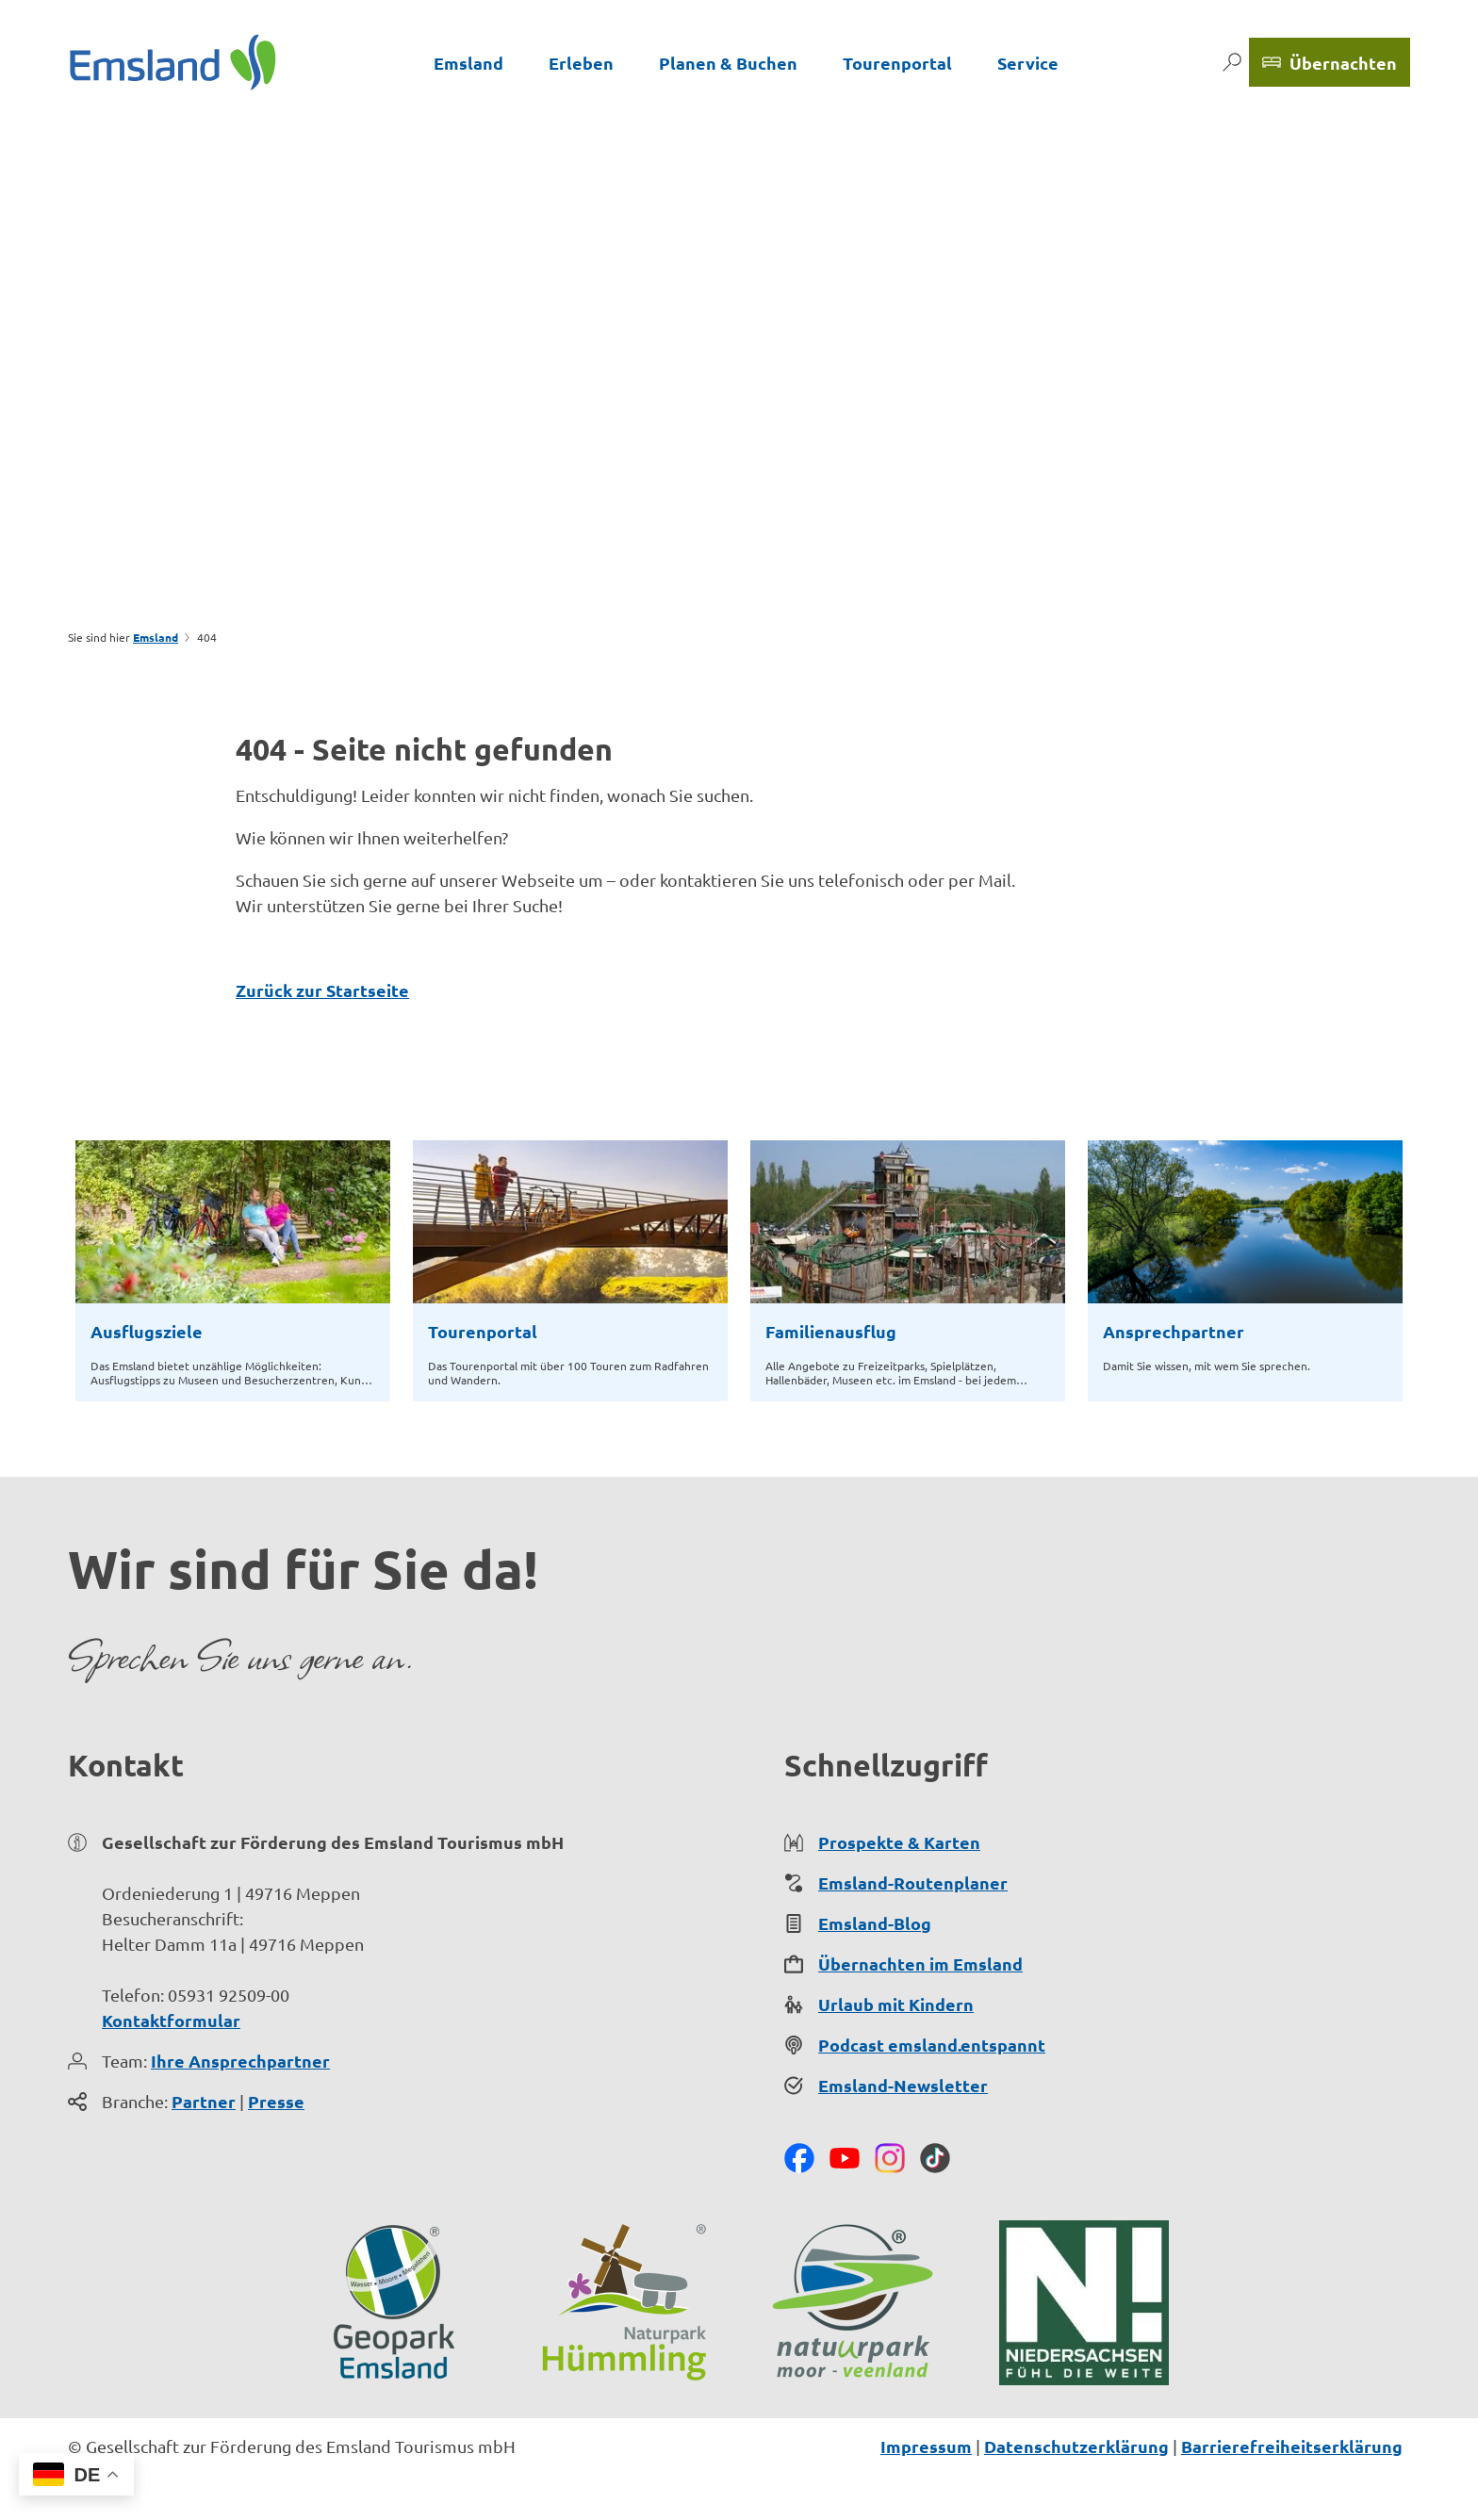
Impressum (926, 2446)
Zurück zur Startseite (322, 990)
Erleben (581, 63)
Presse (276, 2101)
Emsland (468, 63)
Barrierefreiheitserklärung (1292, 2446)
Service (1028, 63)
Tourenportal (897, 63)
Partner (204, 2101)
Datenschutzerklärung (1076, 2446)
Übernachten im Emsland (920, 1963)
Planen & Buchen (728, 63)
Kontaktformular (171, 2020)
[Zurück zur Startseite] (173, 62)
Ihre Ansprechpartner (240, 2060)
